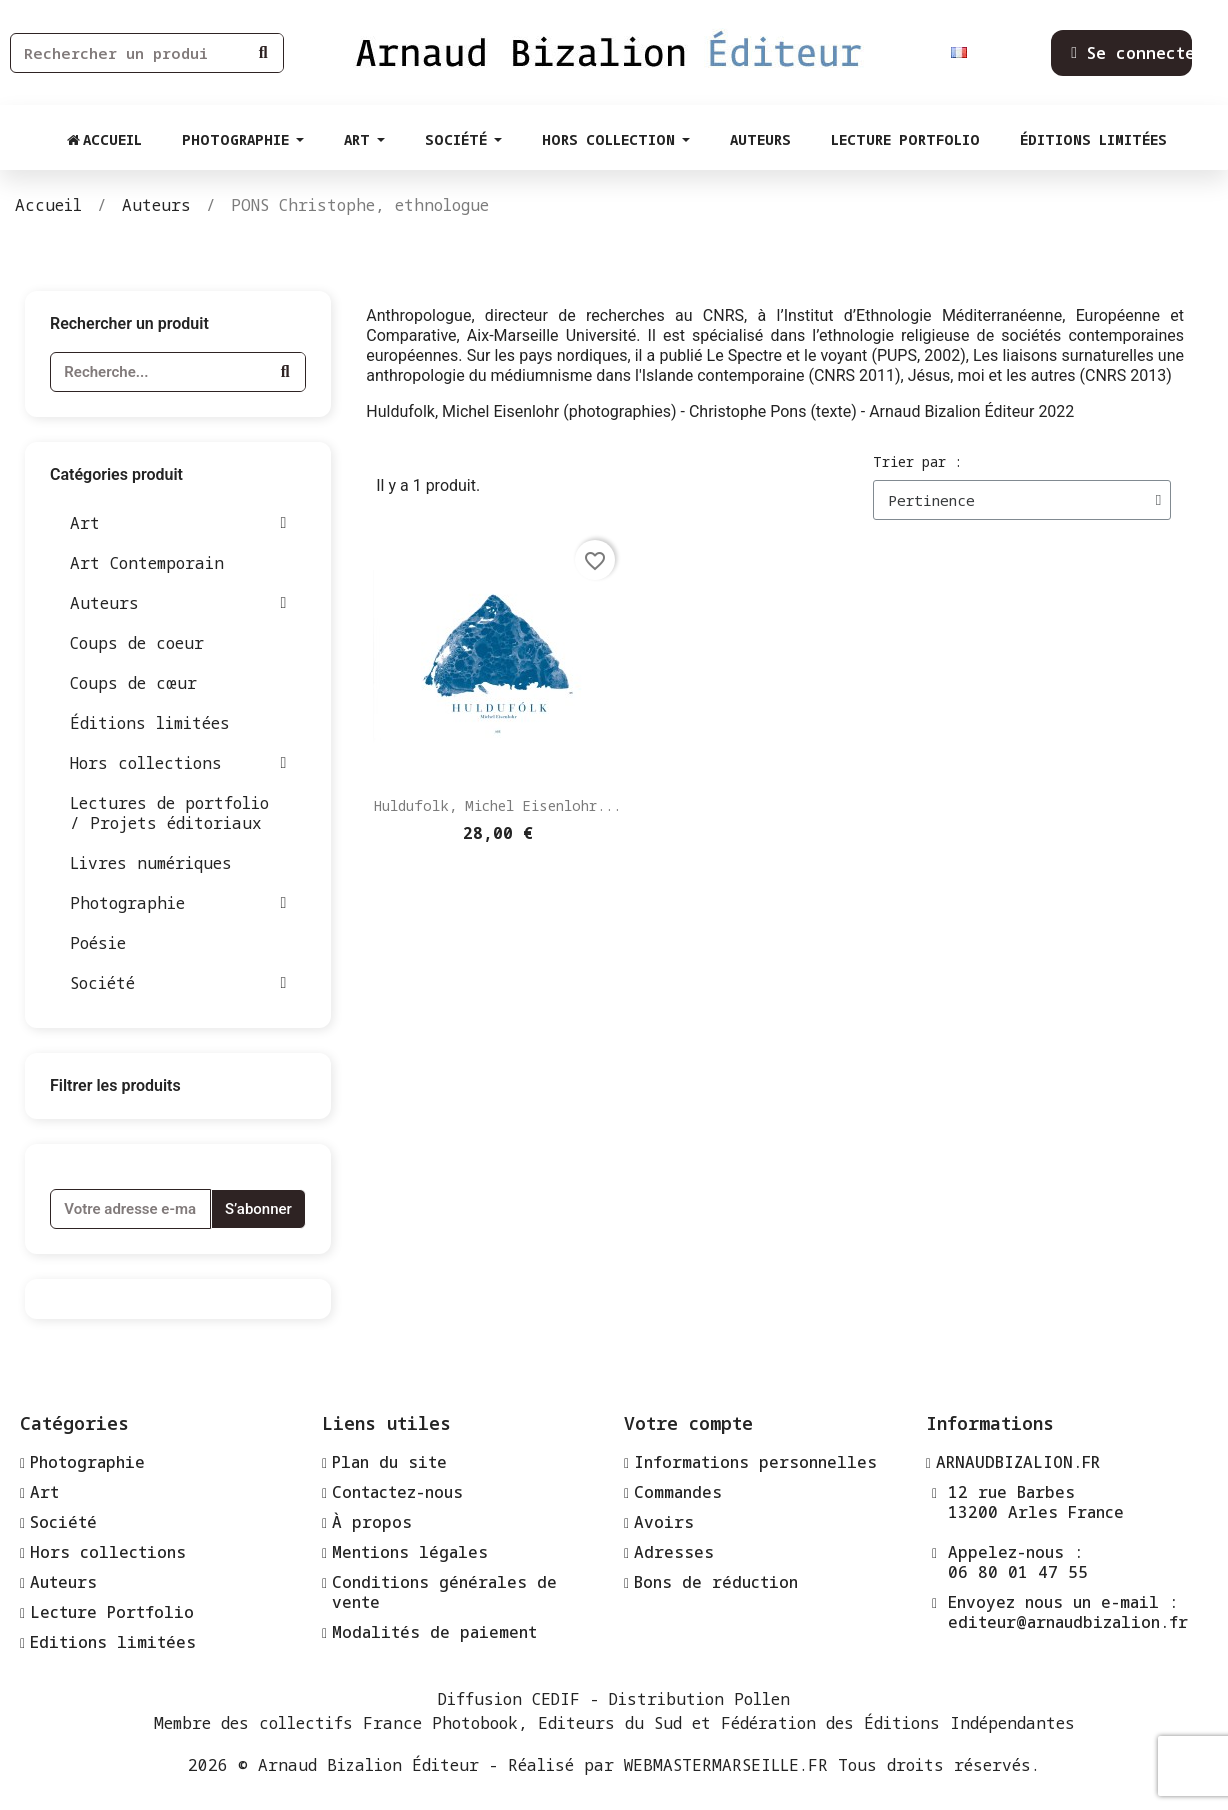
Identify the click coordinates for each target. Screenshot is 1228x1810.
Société (178, 983)
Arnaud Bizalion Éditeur (368, 1765)
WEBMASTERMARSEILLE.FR (726, 1765)
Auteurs (178, 603)
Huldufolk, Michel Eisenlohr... (497, 805)
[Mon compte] (1138, 53)
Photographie (178, 903)
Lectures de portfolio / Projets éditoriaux (169, 813)
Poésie (98, 943)
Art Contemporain (147, 563)
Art (178, 523)
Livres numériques (151, 863)
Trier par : (917, 461)
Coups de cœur (133, 683)
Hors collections (178, 763)
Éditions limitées (150, 723)
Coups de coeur (137, 643)
